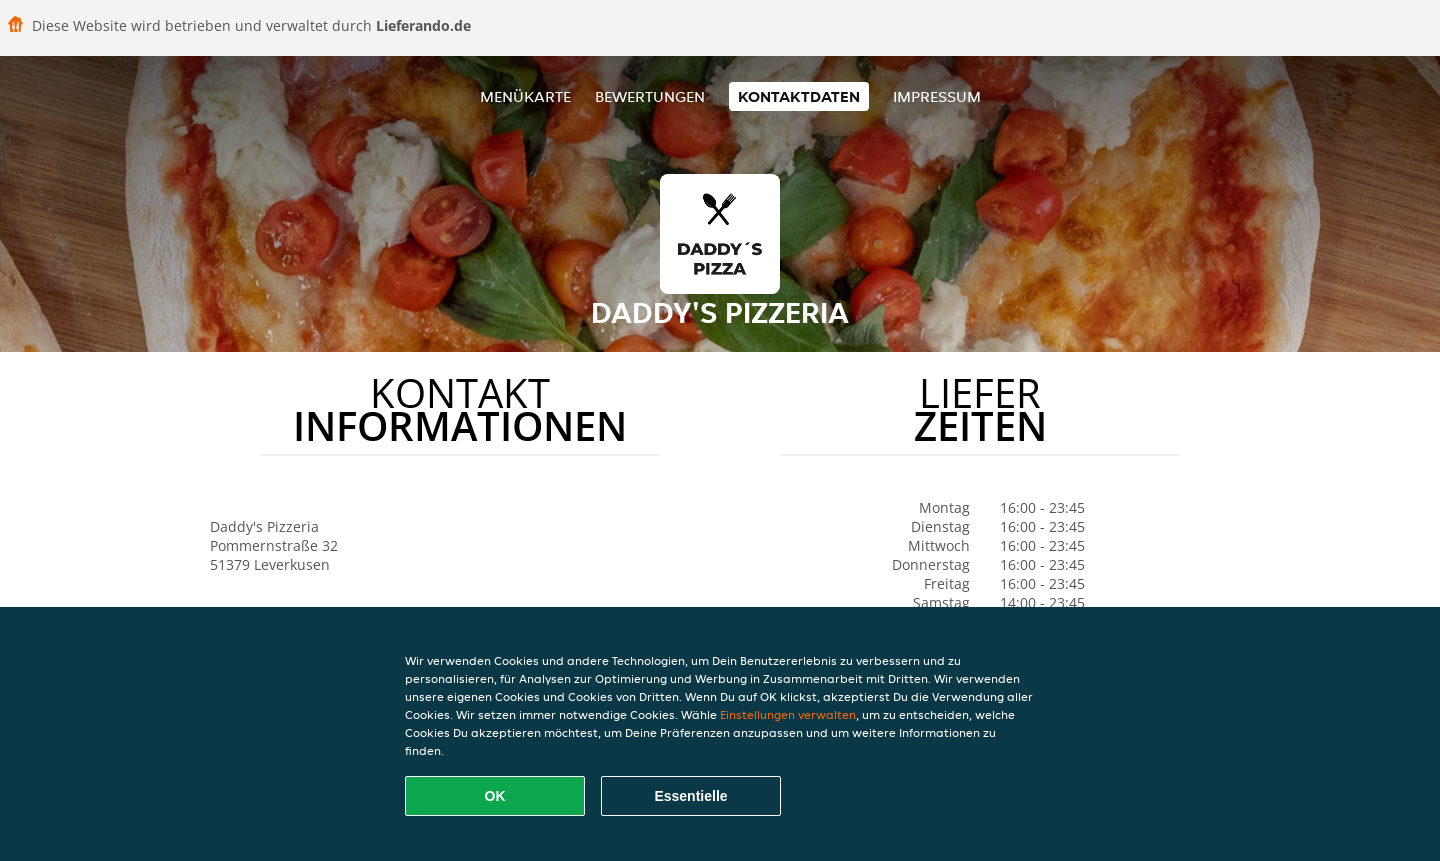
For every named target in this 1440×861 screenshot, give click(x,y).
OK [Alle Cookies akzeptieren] (495, 796)
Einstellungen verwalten (788, 714)
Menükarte (525, 96)
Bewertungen (650, 96)
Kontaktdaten (799, 96)
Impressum (937, 96)
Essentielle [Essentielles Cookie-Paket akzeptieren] (690, 796)
